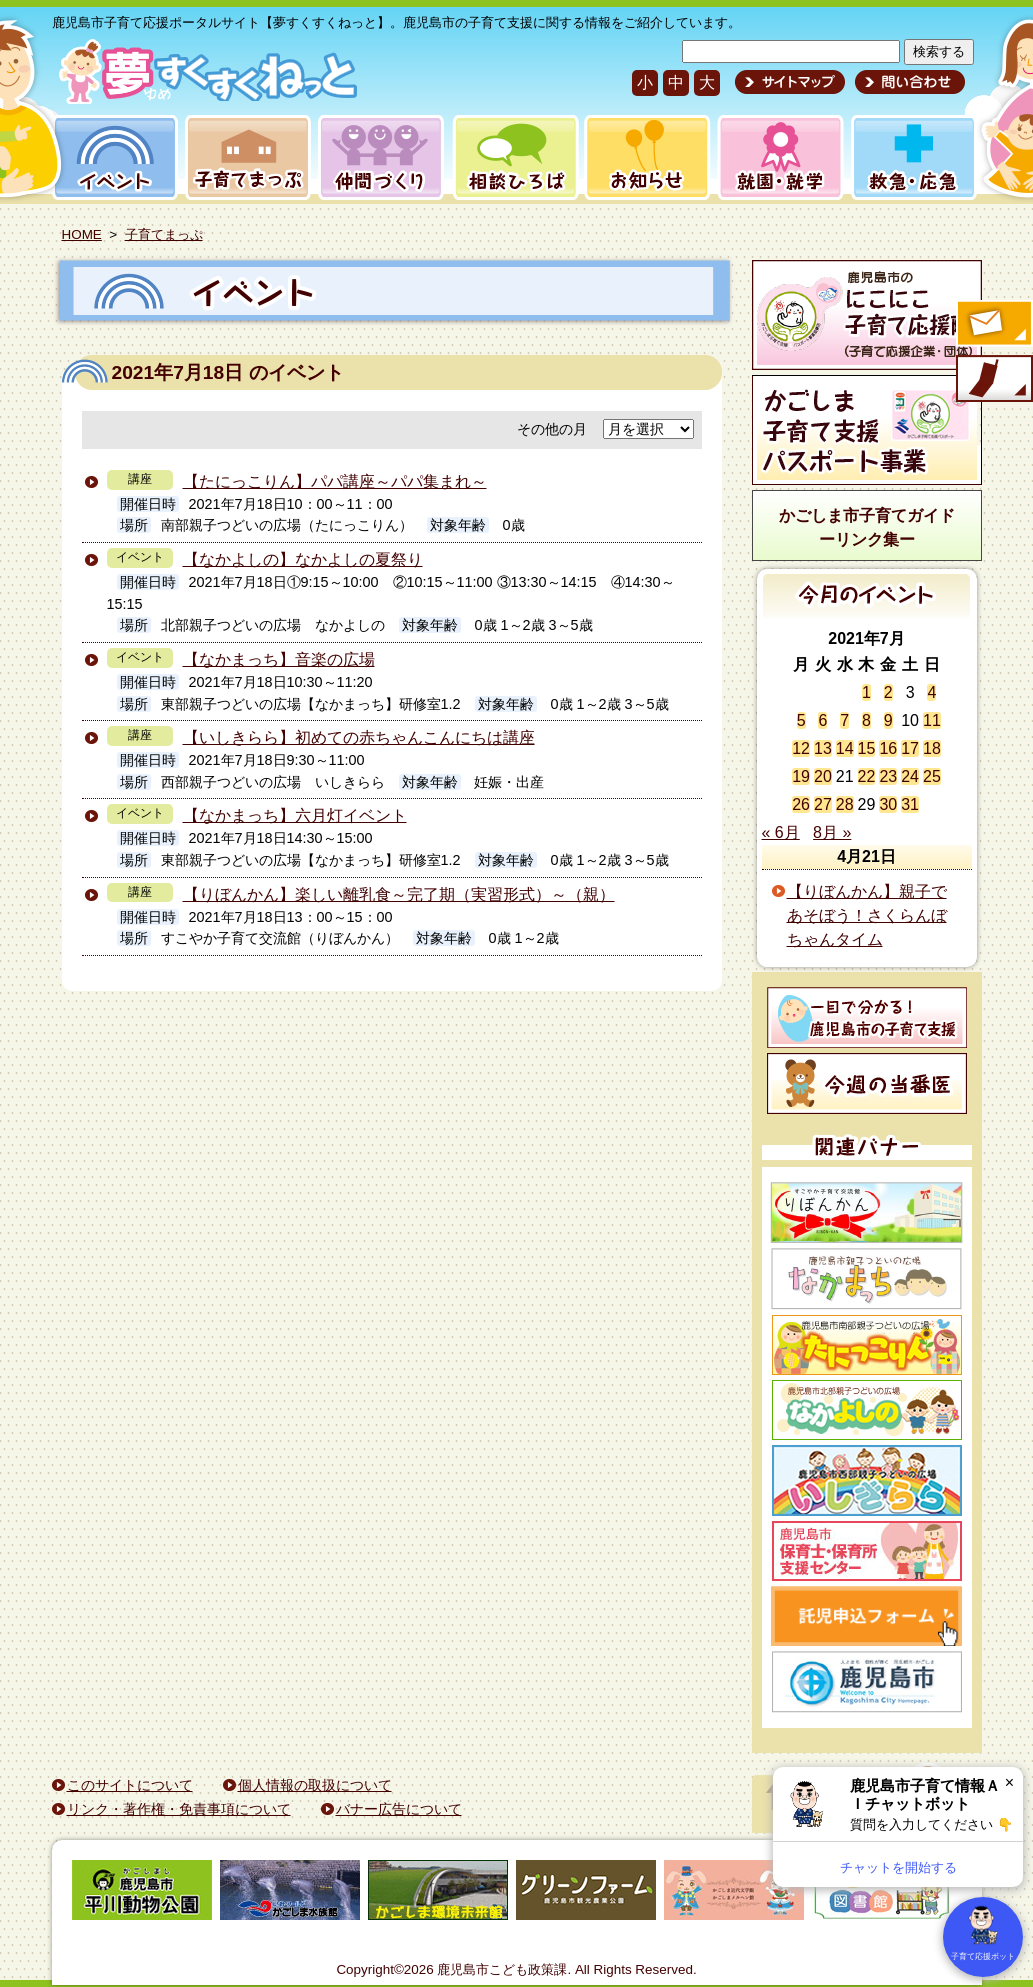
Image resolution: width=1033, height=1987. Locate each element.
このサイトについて (130, 1785)
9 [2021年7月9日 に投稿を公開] (888, 720)
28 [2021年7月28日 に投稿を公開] (845, 804)
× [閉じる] (1009, 1782)
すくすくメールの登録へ (993, 325)
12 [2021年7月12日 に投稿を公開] (801, 748)
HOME (82, 234)
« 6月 (781, 832)
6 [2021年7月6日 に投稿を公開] (822, 720)
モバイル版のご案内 (993, 380)
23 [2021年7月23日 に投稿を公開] (888, 776)
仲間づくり (380, 157)
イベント (112, 157)
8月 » (832, 832)
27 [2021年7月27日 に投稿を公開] (823, 804)
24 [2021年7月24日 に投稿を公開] (910, 776)
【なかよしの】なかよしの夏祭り (303, 559)
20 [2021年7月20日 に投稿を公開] (823, 776)
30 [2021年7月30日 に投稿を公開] (888, 804)
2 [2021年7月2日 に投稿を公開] (888, 692)
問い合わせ (907, 82)
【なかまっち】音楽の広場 (279, 659)
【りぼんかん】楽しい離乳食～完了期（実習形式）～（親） (399, 894)
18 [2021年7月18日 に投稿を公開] (932, 748)
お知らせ (643, 157)
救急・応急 (912, 157)
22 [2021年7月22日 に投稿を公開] (867, 776)
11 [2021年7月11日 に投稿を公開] (932, 720)
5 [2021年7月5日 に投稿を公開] (801, 720)
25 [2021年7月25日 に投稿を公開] (932, 776)
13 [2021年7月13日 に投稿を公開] (823, 748)
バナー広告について (399, 1809)
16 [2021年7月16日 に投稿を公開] (888, 748)
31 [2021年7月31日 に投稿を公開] (910, 804)
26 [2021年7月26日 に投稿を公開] (801, 804)
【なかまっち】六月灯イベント (295, 815)
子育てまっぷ (244, 157)
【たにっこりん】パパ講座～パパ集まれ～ (335, 481)
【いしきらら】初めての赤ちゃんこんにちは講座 (359, 737)
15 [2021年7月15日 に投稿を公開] (867, 748)
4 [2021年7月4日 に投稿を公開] (931, 692)
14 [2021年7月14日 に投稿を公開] (845, 748)
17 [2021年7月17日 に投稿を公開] (910, 748)
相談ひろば (513, 157)
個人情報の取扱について (315, 1785)
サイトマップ (790, 82)
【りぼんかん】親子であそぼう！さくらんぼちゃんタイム (867, 915)
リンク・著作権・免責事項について (179, 1809)
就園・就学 (774, 157)
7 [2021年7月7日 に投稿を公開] (844, 720)
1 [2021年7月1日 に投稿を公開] (866, 692)
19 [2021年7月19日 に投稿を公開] (801, 776)
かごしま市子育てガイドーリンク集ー (867, 527)
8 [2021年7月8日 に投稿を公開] (866, 720)
